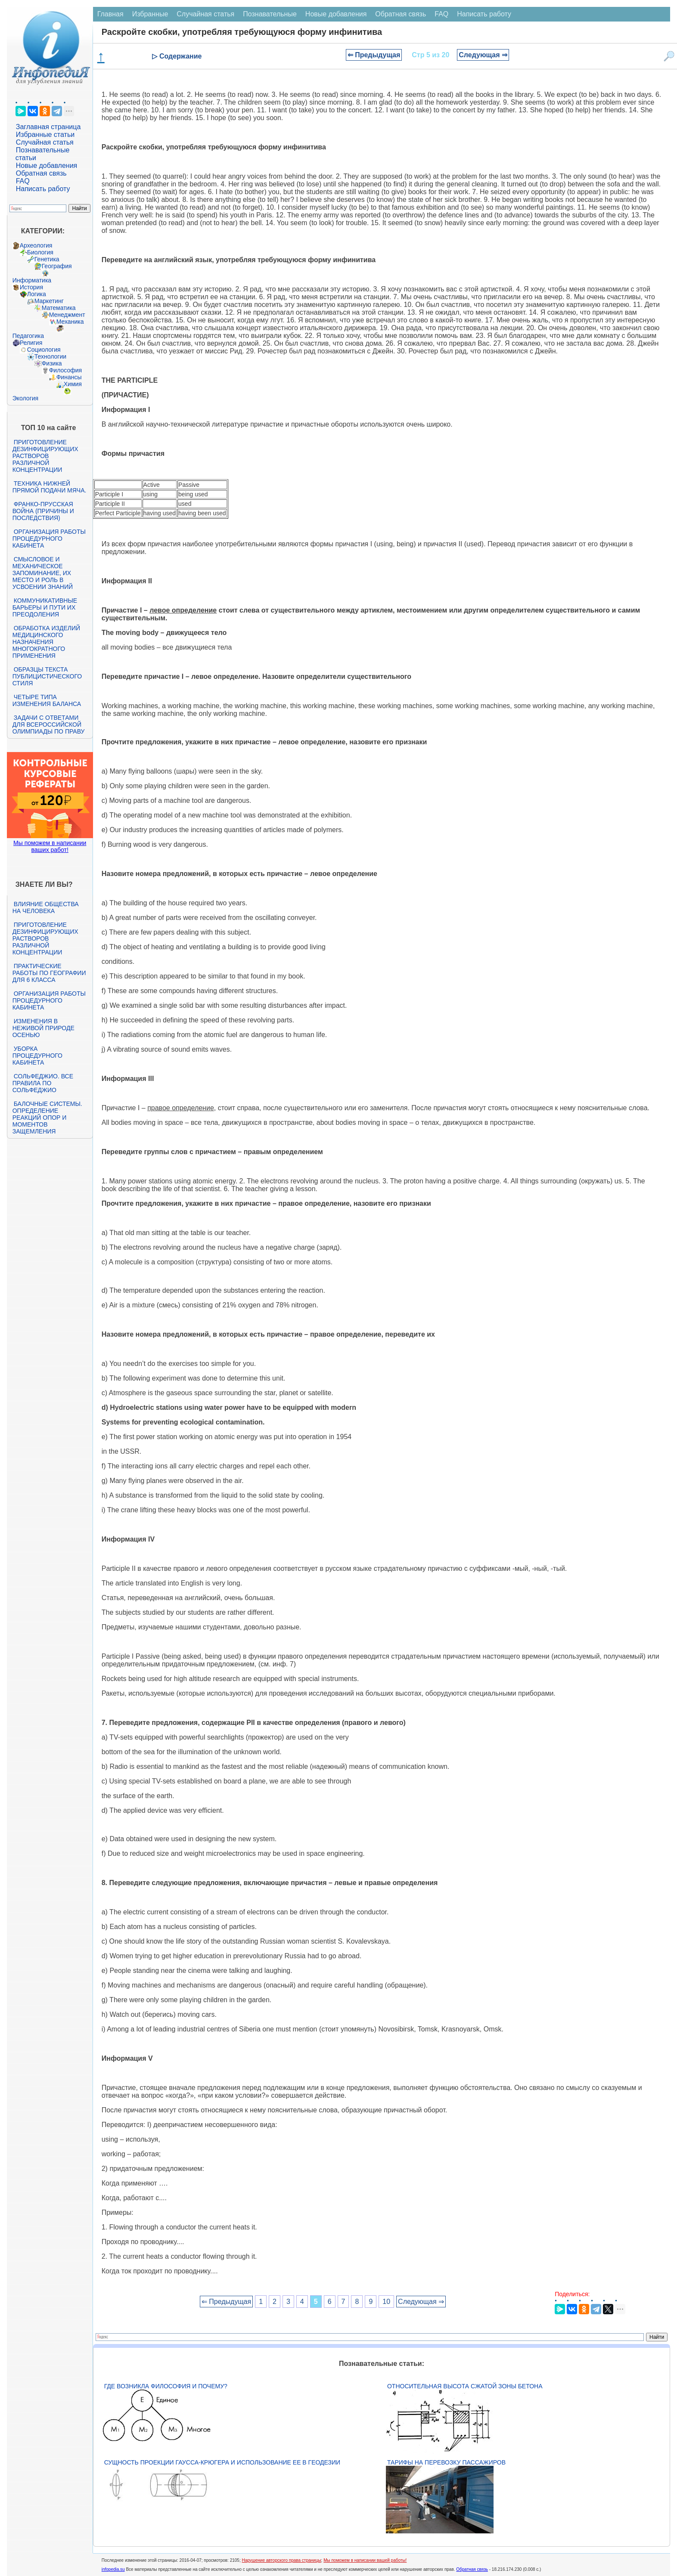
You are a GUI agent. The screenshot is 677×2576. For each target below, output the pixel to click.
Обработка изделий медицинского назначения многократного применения (46, 642)
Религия (31, 342)
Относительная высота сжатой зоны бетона (464, 2386)
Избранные (150, 14)
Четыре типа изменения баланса (46, 700)
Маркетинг (49, 300)
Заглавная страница (48, 126)
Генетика (46, 259)
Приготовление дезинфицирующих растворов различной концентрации (45, 456)
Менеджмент (67, 314)
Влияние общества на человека (45, 907)
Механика (70, 321)
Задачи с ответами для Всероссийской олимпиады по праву (48, 724)
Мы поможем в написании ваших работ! (49, 846)
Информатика (31, 280)
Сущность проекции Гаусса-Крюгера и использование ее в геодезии (222, 2462)
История (31, 287)
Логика (36, 294)
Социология (44, 349)
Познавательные (270, 14)
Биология (40, 252)
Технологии (50, 356)
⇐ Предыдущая (374, 55)
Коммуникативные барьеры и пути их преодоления (44, 607)
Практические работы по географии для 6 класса (49, 973)
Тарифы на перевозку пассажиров (446, 2462)
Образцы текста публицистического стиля (47, 676)
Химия (73, 384)
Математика (59, 307)
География (57, 266)
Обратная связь (41, 173)
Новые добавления (47, 165)
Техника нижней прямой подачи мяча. (49, 487)
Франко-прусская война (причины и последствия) (43, 511)
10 (386, 2301)
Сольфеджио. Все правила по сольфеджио (42, 1083)
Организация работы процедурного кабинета (49, 538)
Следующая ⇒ (483, 55)
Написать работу (43, 188)
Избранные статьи (45, 134)
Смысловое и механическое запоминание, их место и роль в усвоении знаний (42, 573)
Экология (25, 398)
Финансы (69, 377)
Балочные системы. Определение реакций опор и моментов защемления (47, 1117)
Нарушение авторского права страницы (281, 2560)
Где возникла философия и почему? (165, 2386)
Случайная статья (45, 142)
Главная (110, 14)
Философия (65, 370)
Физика (52, 363)
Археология (36, 245)
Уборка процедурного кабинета (37, 1055)
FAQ (23, 181)
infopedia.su (113, 2569)
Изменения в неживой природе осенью (43, 1028)
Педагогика (28, 335)
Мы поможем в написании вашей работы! (365, 2560)
